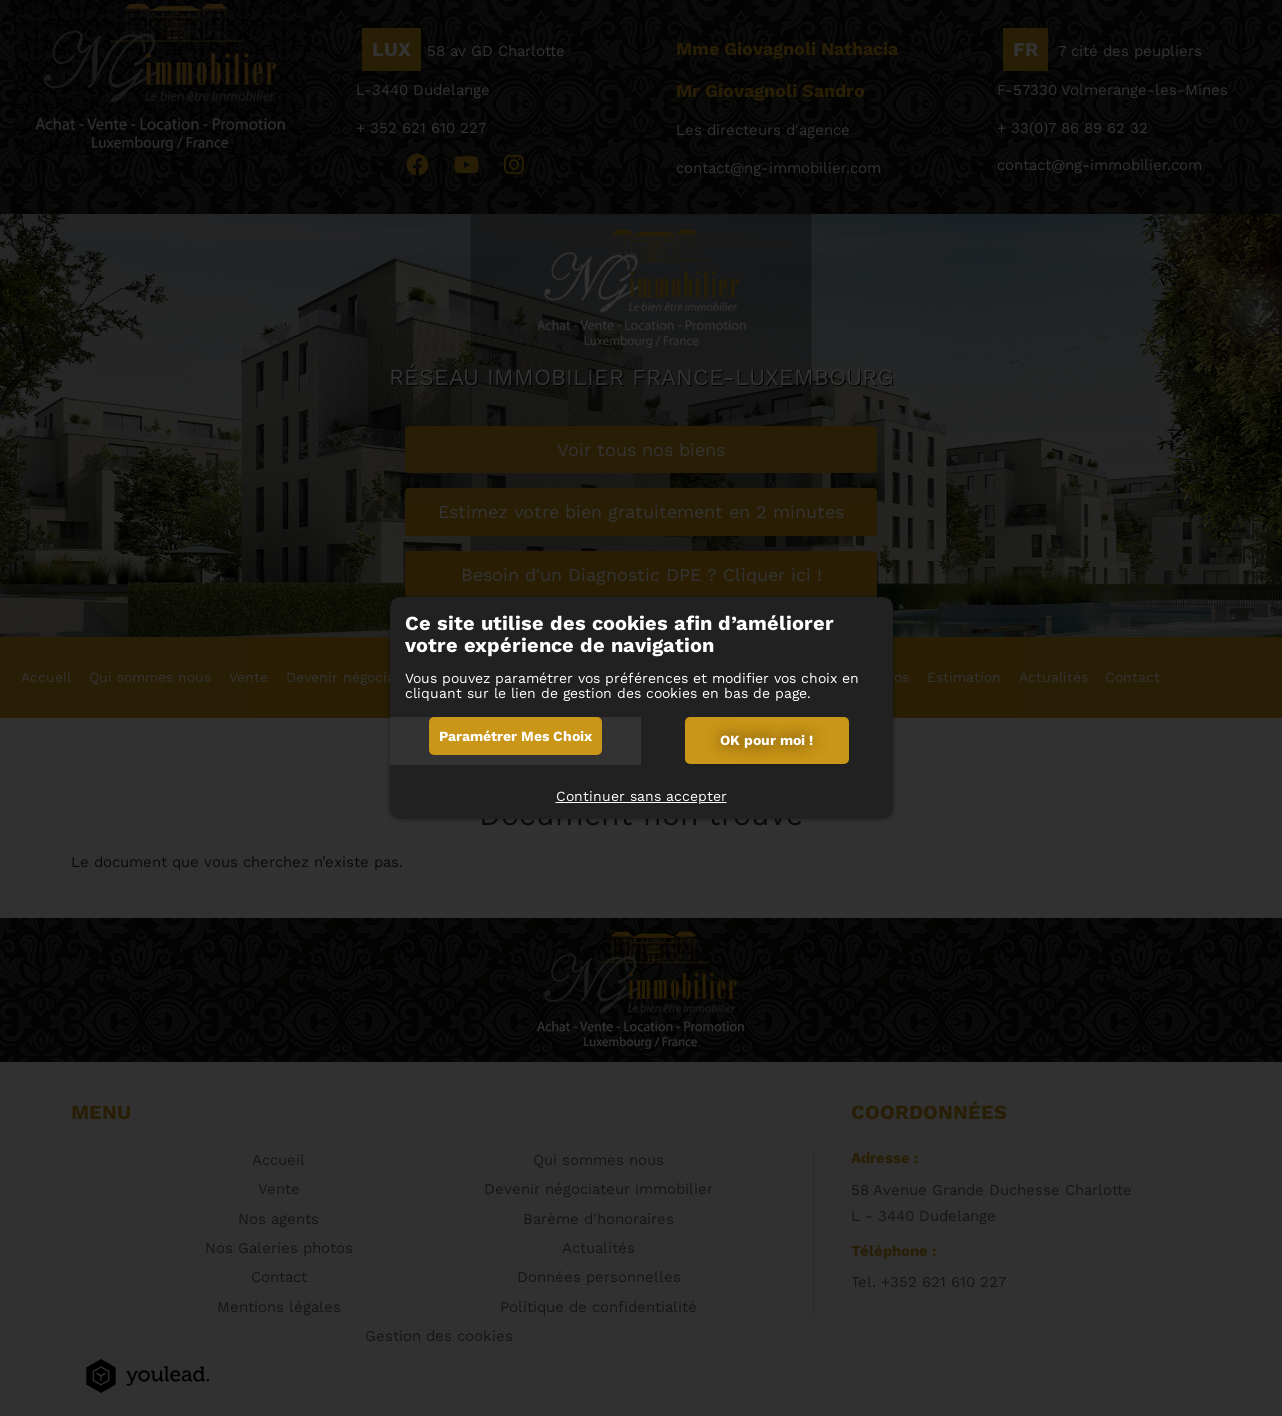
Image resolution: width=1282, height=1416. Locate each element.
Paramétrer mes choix (515, 736)
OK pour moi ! (766, 740)
